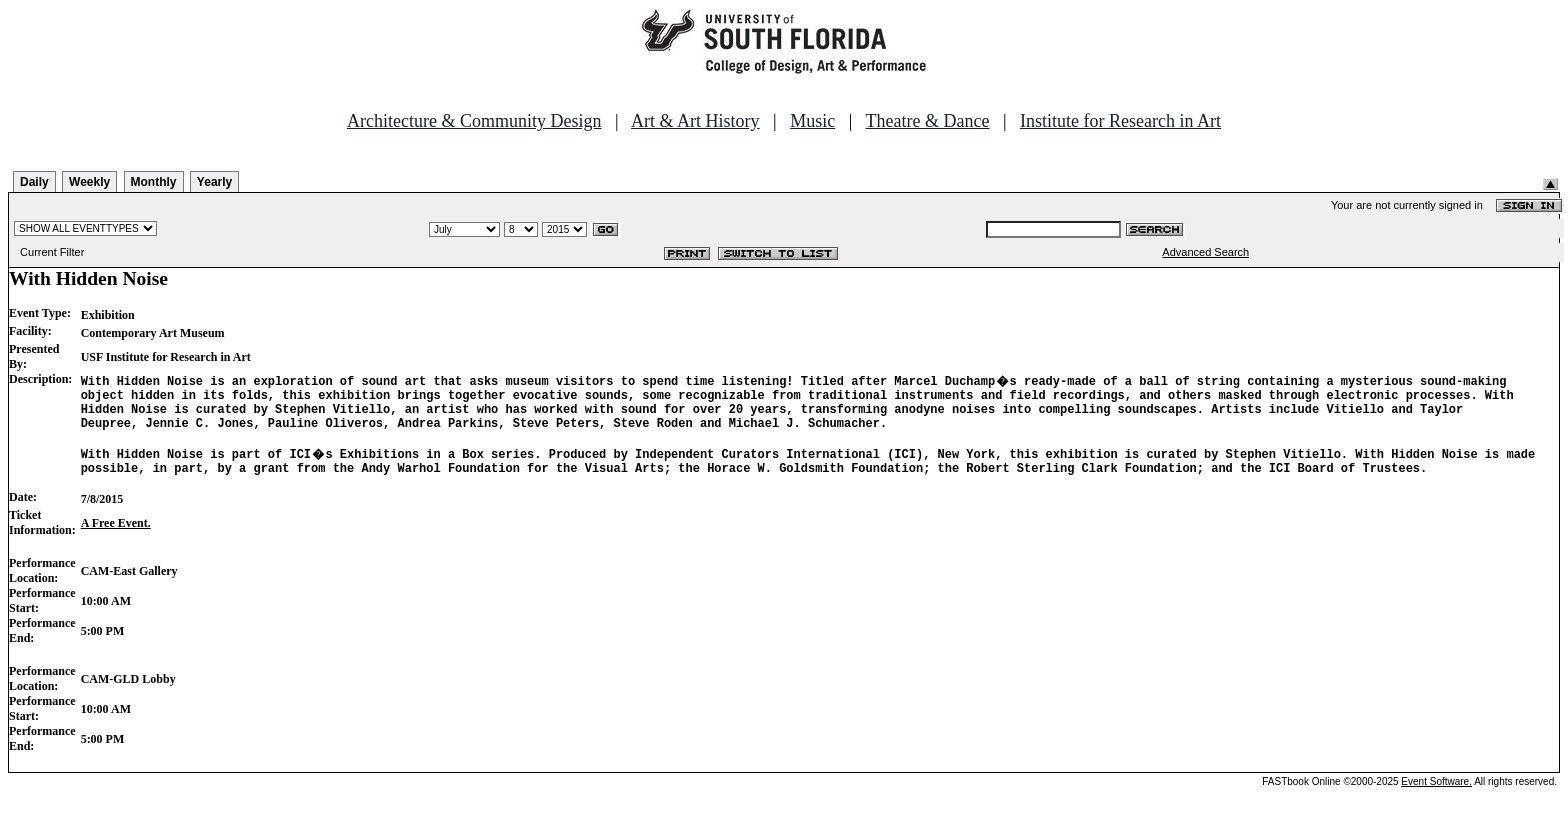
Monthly (154, 182)
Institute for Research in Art (1120, 121)
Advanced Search (1205, 252)
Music (812, 121)
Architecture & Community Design (474, 121)
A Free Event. (116, 541)
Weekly (89, 182)
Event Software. (1436, 799)
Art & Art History (695, 121)
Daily (34, 182)
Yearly (214, 182)
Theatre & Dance (927, 121)
